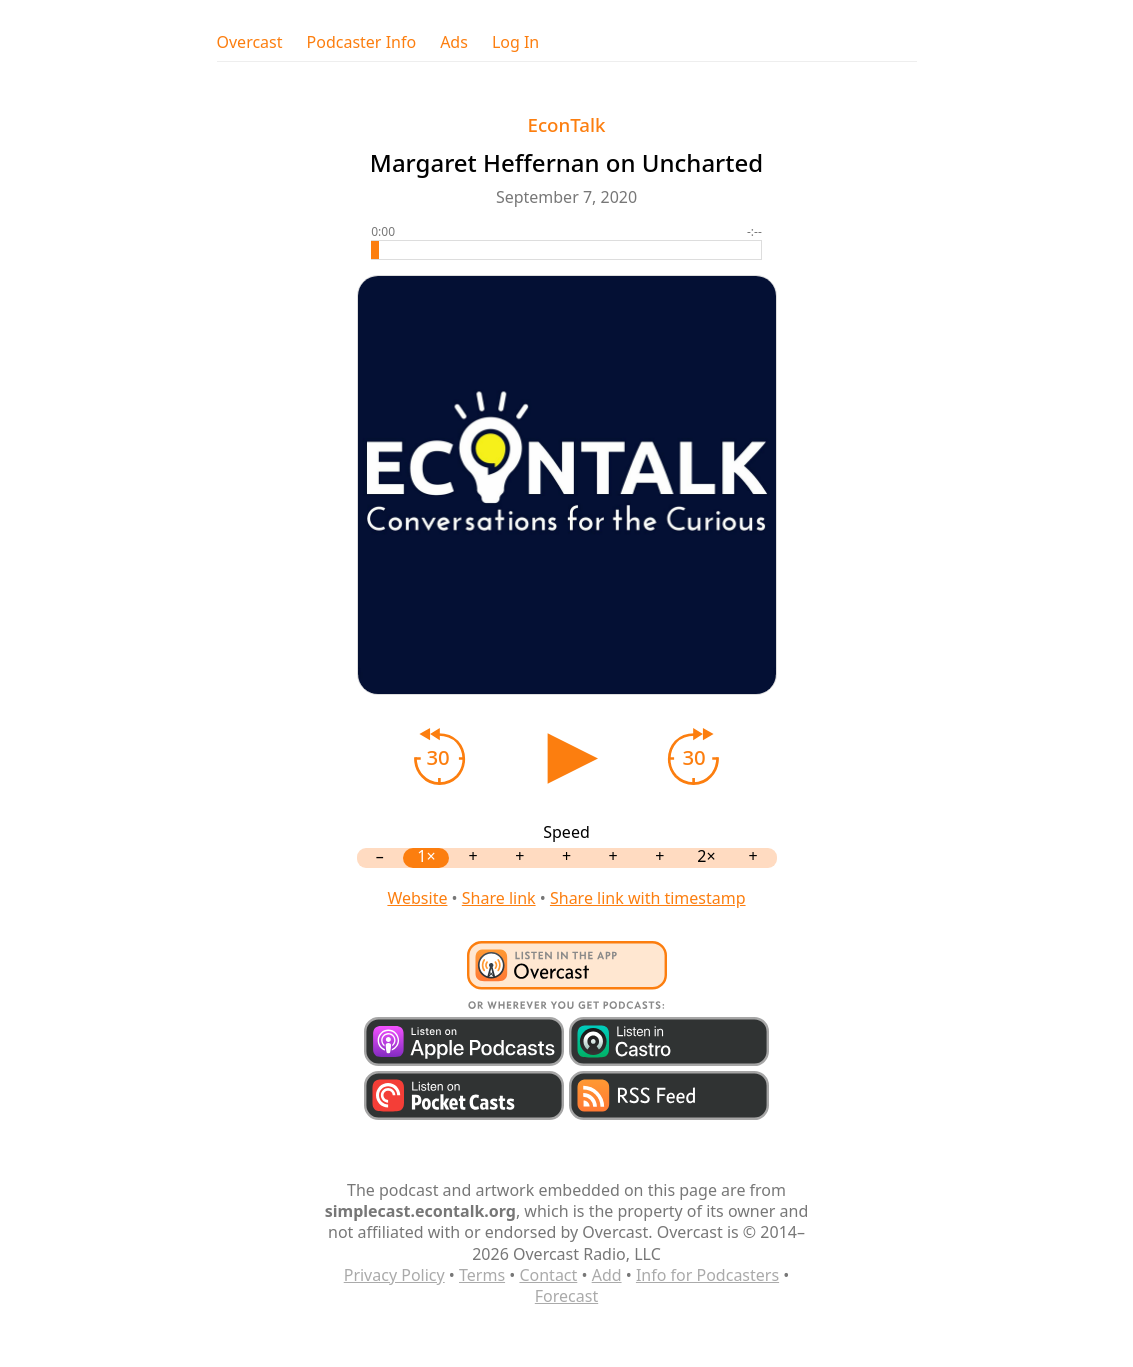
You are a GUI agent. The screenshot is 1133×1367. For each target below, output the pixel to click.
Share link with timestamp (648, 898)
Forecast (566, 1296)
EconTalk (567, 124)
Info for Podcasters (707, 1275)
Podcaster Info (362, 42)
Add (607, 1275)
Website (417, 898)
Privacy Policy (394, 1275)
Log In (515, 42)
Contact (548, 1275)
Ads (454, 42)
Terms (482, 1275)
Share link (499, 898)
